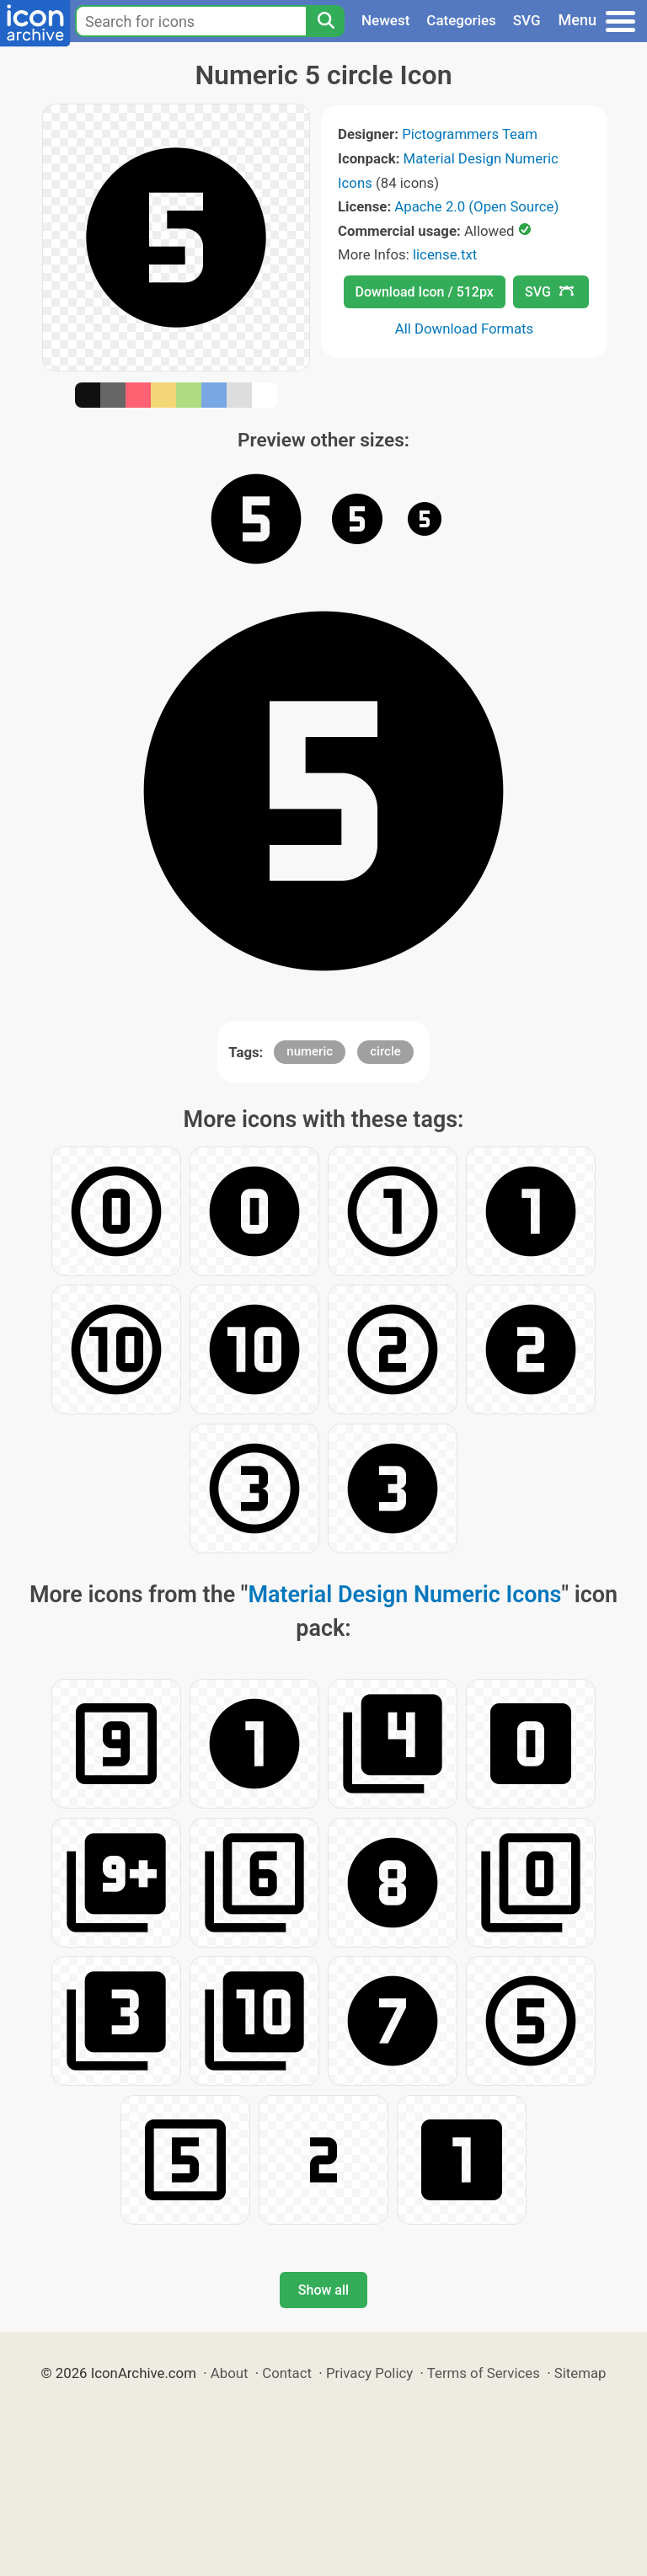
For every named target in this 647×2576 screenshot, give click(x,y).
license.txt (445, 254)
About (230, 2373)
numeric (309, 1051)
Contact (287, 2373)
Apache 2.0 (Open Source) (476, 206)
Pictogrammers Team (469, 134)
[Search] (325, 21)
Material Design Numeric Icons (404, 1594)
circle (385, 1051)
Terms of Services (483, 2373)
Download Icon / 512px (425, 292)
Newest (385, 20)
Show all (323, 2290)
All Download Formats (464, 328)
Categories (461, 20)
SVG (527, 20)
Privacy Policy (369, 2373)
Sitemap (580, 2373)
